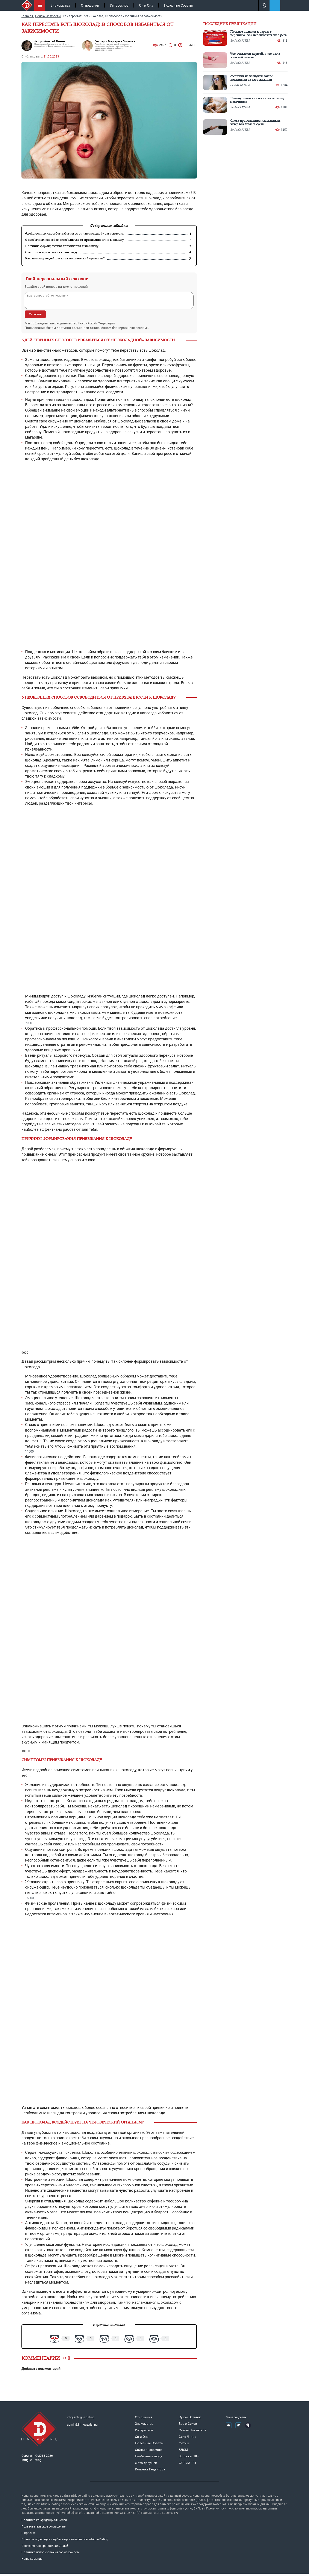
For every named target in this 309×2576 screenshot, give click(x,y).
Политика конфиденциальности (44, 2522)
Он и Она (146, 5)
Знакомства (60, 5)
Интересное (119, 5)
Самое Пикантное (192, 2433)
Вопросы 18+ (189, 2459)
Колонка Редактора (150, 2472)
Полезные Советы (178, 5)
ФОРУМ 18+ (188, 2465)
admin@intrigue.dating (82, 2427)
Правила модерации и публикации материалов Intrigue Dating (64, 2542)
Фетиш (184, 2446)
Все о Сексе (188, 2426)
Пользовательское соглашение (43, 2529)
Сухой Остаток (190, 2420)
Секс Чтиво (187, 2439)
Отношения (90, 5)
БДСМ (183, 2452)
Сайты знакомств (148, 2452)
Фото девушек (146, 2465)
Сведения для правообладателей (44, 2548)
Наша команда (31, 2561)
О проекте (28, 2535)
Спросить (35, 316)
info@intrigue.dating (80, 2420)
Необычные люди (148, 2459)
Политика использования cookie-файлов (50, 2554)
